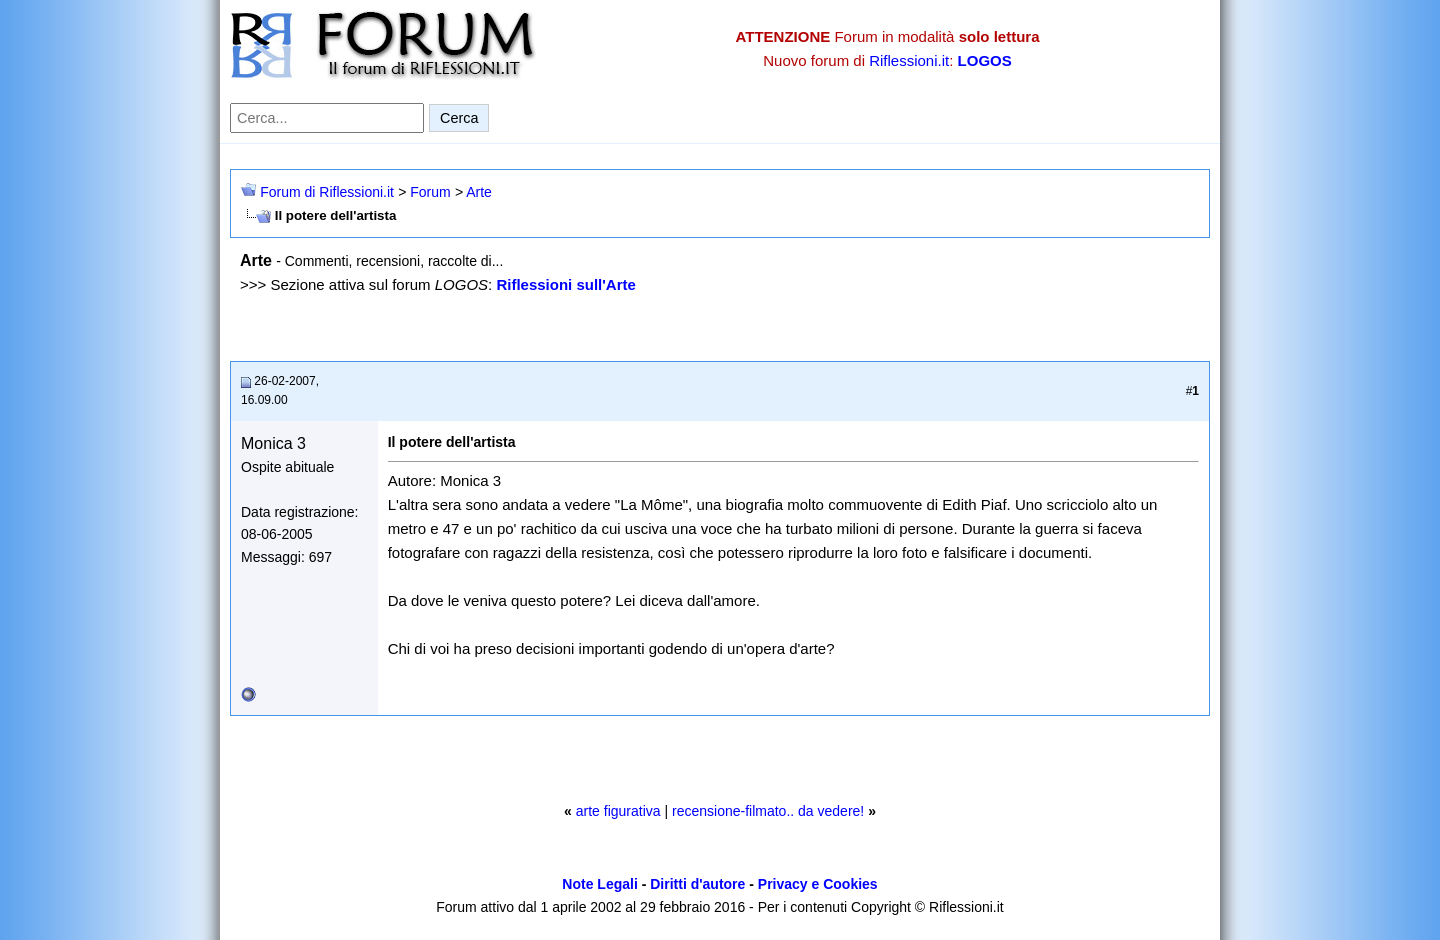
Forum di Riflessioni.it (327, 192)
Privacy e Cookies (818, 884)
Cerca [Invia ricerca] (459, 118)
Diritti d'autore (697, 884)
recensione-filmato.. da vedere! (768, 811)
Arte (479, 192)
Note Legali (599, 884)
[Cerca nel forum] (327, 118)
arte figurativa (618, 811)
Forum (430, 192)
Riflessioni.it (909, 60)
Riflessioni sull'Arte (565, 284)
